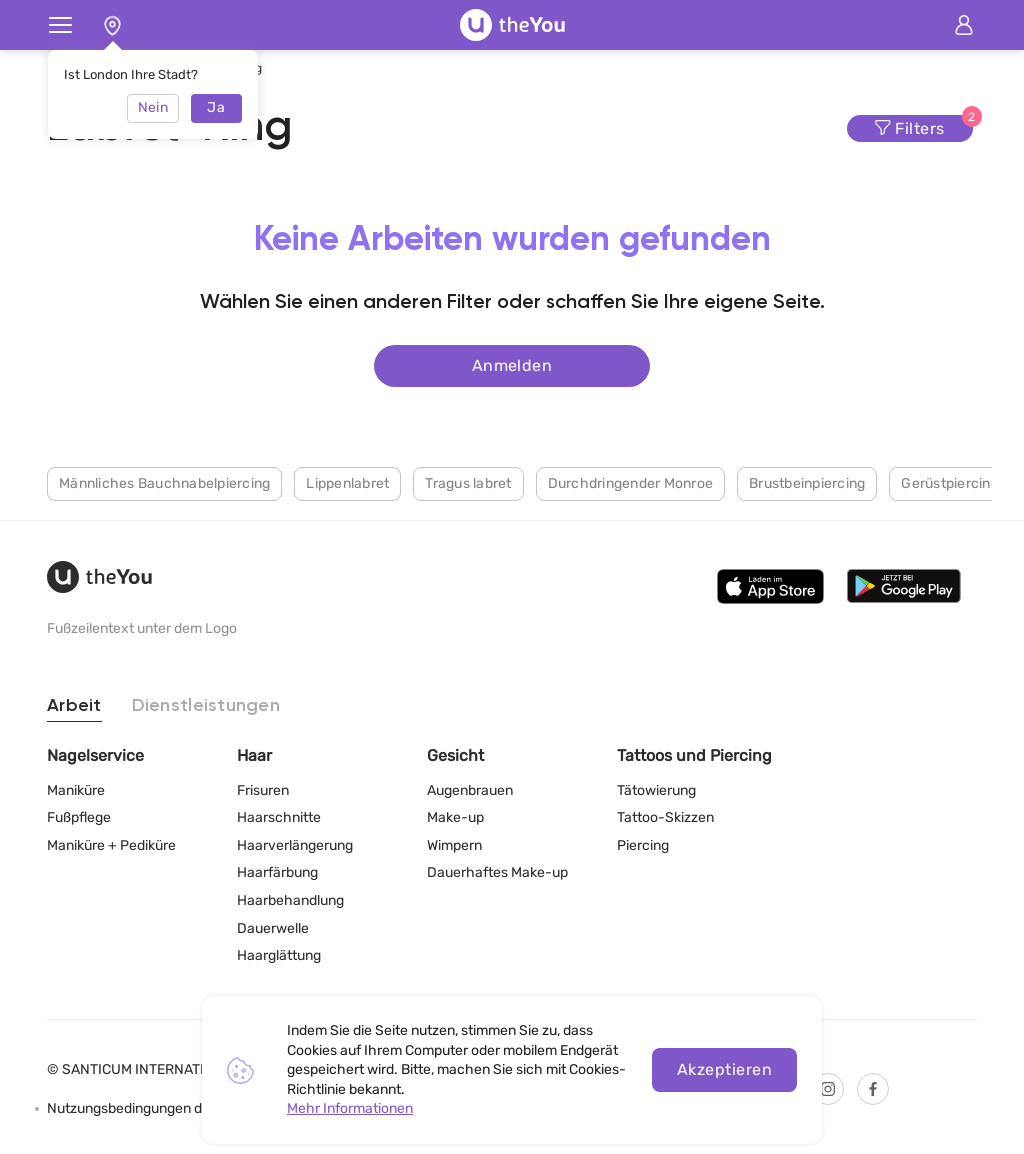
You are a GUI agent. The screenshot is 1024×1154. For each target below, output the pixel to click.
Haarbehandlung (290, 900)
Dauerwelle (273, 928)
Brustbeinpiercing (807, 482)
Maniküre (76, 790)
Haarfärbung (277, 872)
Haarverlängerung (295, 845)
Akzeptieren (724, 1069)
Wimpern (454, 845)
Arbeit (74, 706)
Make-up (455, 817)
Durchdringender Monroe (631, 482)
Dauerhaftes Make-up (497, 872)
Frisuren (263, 790)
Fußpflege (79, 817)
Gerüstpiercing (950, 482)
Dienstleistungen (206, 706)
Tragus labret (468, 482)
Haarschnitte (279, 817)
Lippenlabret (347, 482)
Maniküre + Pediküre (111, 845)
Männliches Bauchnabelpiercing (164, 482)
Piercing (643, 845)
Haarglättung (279, 955)
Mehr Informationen (350, 1108)
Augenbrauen (470, 790)
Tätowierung (656, 790)
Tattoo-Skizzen (665, 817)
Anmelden (512, 364)
